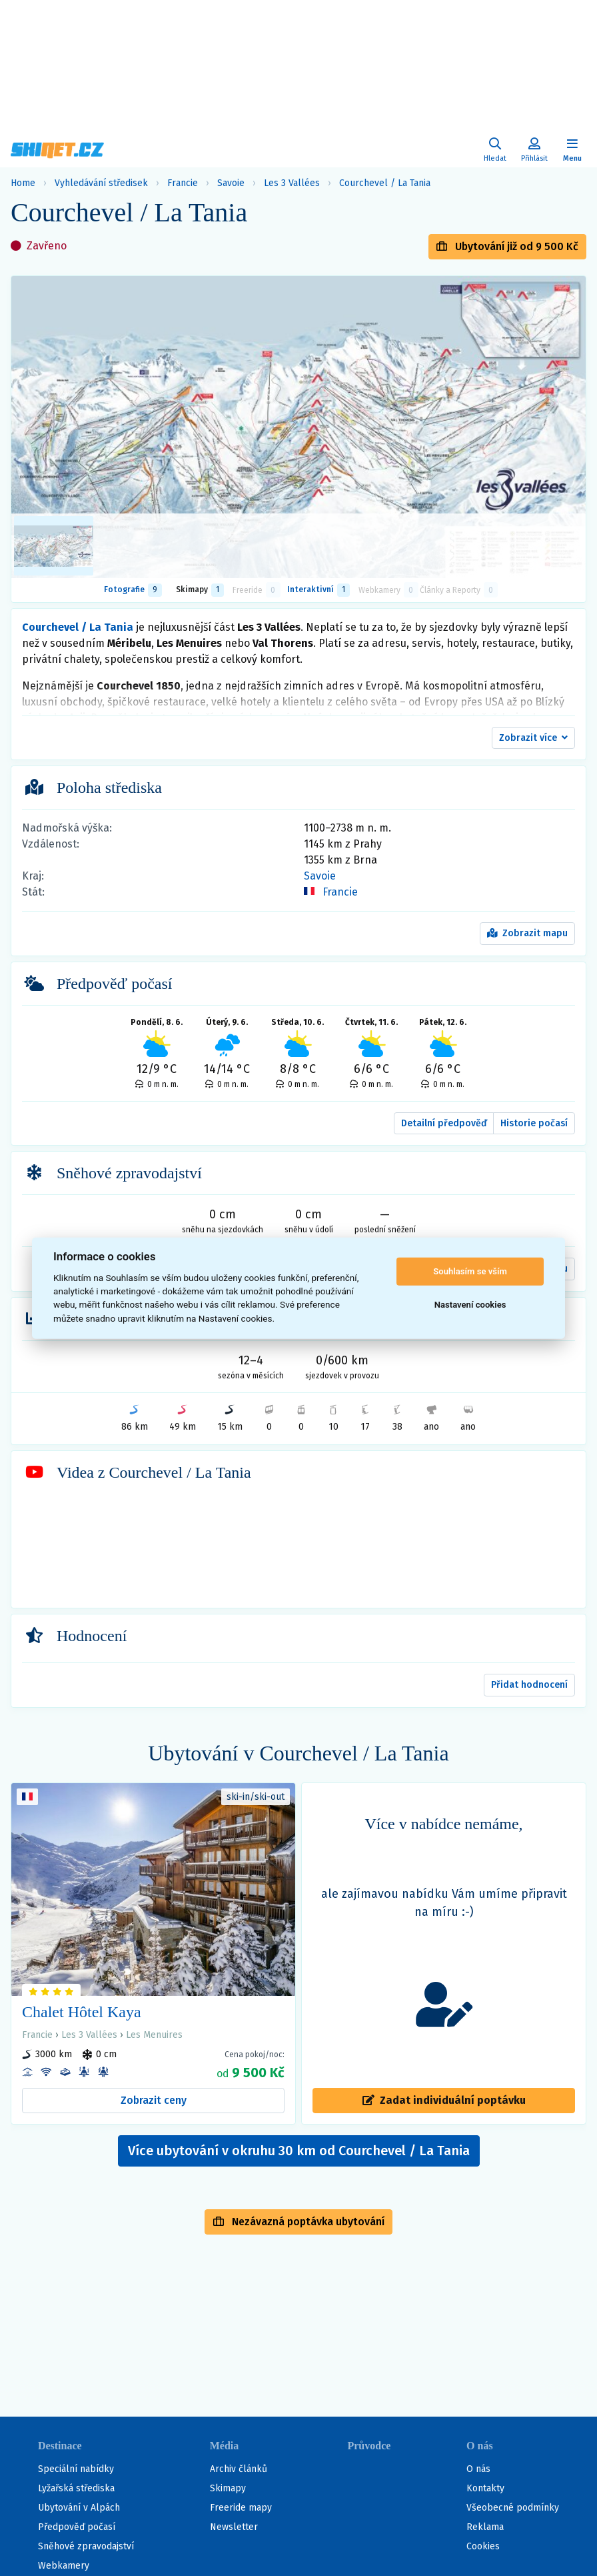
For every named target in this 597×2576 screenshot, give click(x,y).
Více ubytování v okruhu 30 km (299, 2151)
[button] (533, 738)
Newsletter (234, 2527)
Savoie (231, 183)
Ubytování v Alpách (79, 2507)
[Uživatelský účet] (495, 150)
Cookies (483, 2546)
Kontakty (485, 2488)
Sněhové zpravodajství (86, 2546)
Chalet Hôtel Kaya (81, 2012)
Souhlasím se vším (470, 1271)
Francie (182, 183)
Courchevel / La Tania (384, 183)
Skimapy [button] (200, 590)
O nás (478, 2469)
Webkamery (63, 2565)
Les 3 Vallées (292, 183)
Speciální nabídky (76, 2469)
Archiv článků (238, 2469)
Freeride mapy (241, 2507)
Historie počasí (534, 1123)
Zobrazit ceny (154, 2100)
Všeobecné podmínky (512, 2507)
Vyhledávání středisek (101, 183)
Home (23, 183)
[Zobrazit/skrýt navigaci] (572, 150)
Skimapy (228, 2488)
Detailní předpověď (444, 1123)
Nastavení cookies (470, 1305)
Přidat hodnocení (529, 1684)
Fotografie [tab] (133, 590)
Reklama (485, 2527)
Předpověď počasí (76, 2527)
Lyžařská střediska (76, 2488)
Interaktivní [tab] (318, 590)
